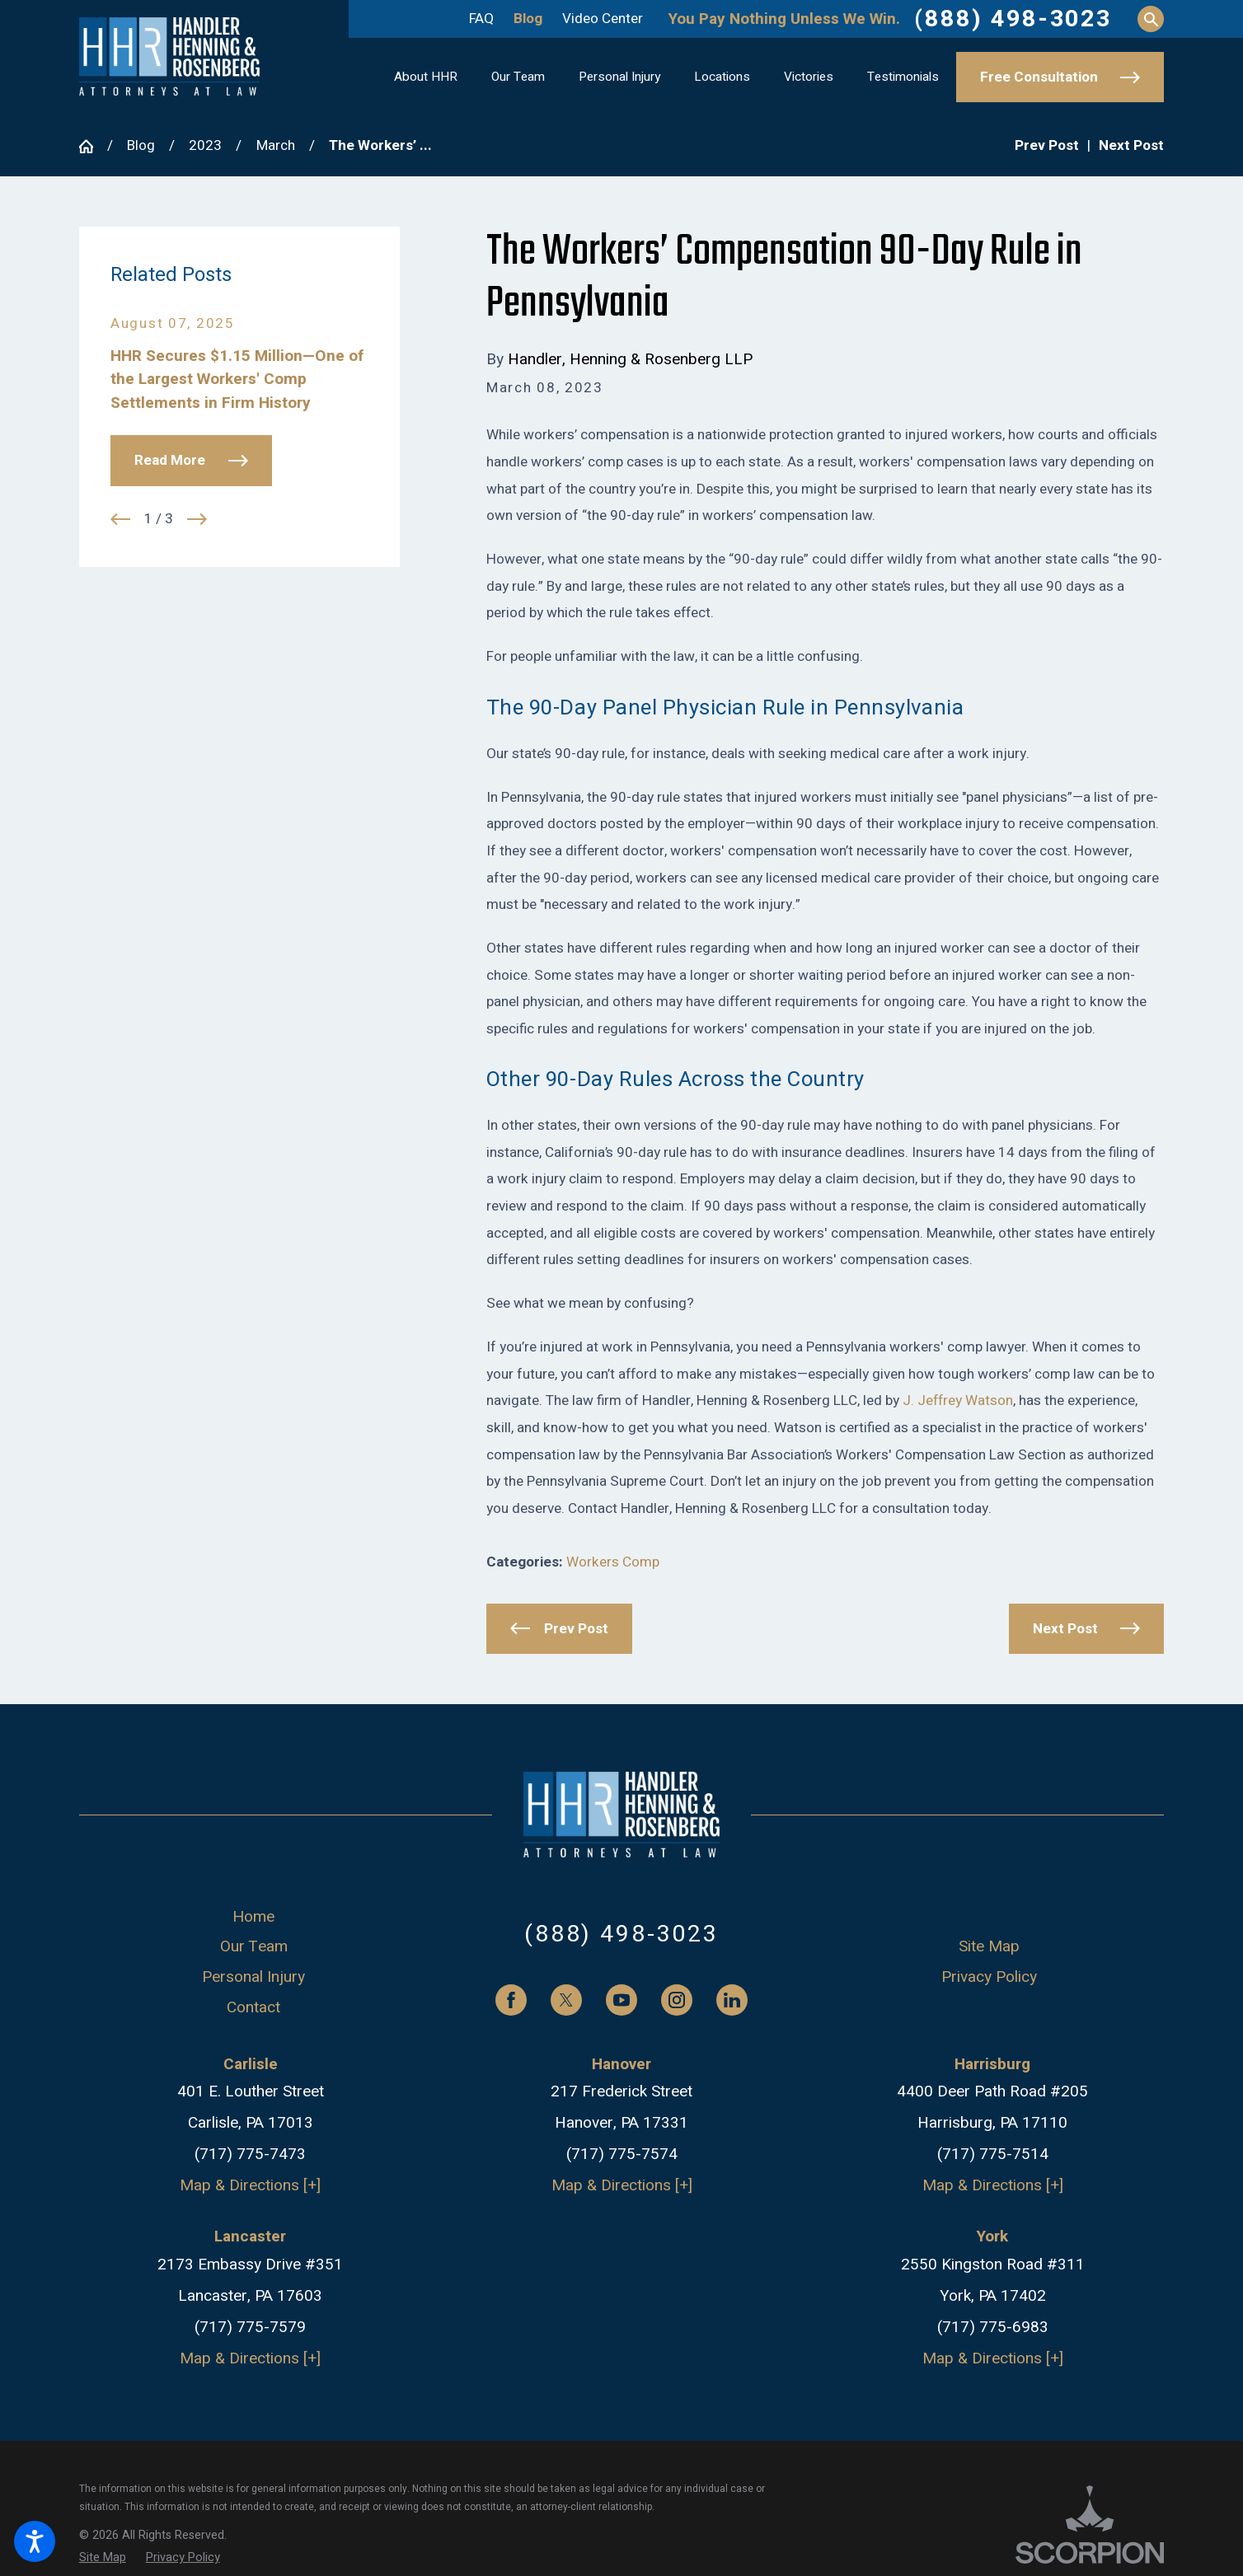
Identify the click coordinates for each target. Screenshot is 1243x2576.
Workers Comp (612, 1562)
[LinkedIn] (732, 2000)
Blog (528, 18)
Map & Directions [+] (250, 2185)
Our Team (254, 1946)
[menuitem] (425, 77)
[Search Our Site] (1150, 19)
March (275, 145)
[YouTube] (621, 2000)
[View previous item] (120, 519)
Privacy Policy (989, 1976)
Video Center (602, 18)
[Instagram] (676, 2000)
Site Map (989, 1946)
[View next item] (197, 519)
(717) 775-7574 (622, 2154)
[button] (34, 2541)
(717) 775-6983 (992, 2327)
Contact (253, 2007)
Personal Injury (253, 1976)
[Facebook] (511, 2000)
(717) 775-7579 (250, 2327)
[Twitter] (566, 2000)
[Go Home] (93, 146)
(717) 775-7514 (992, 2154)
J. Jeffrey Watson (958, 1400)
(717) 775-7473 (250, 2154)
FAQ (481, 18)
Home (253, 1916)
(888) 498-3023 (1013, 19)
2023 (205, 145)
